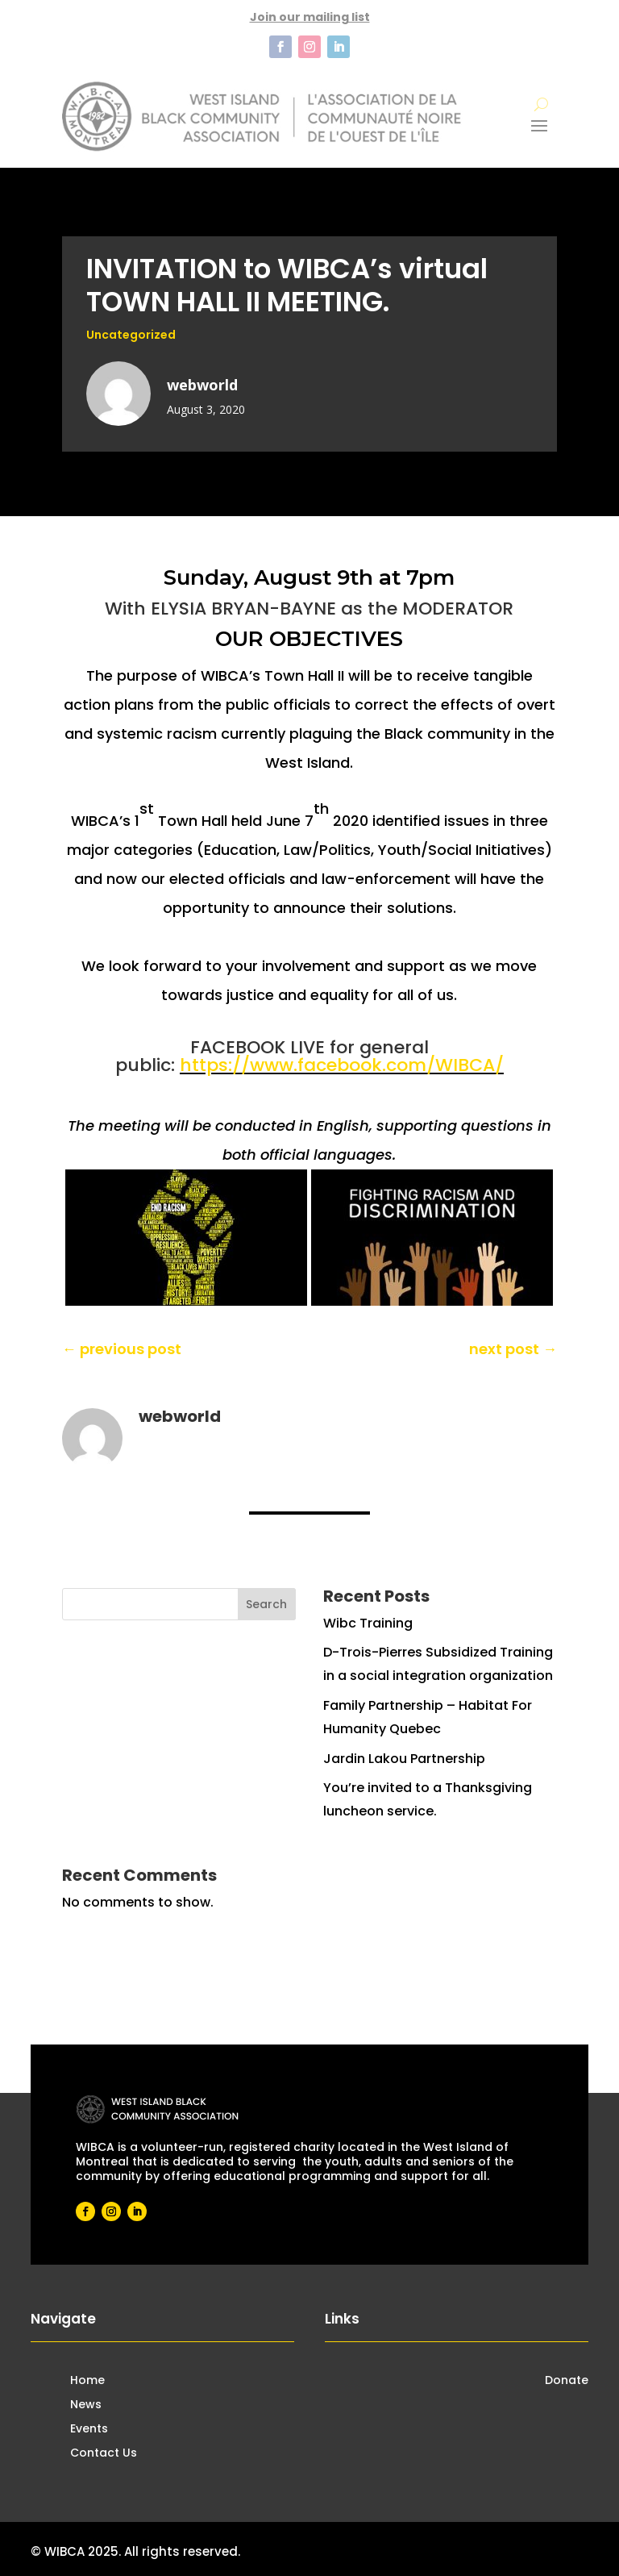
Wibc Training (368, 1623)
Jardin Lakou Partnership (404, 1758)
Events (89, 2429)
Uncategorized (131, 335)
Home (87, 2381)
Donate (566, 2381)
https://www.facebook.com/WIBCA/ (342, 1065)
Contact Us (103, 2454)
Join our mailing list (310, 17)
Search (266, 1604)
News (86, 2405)
